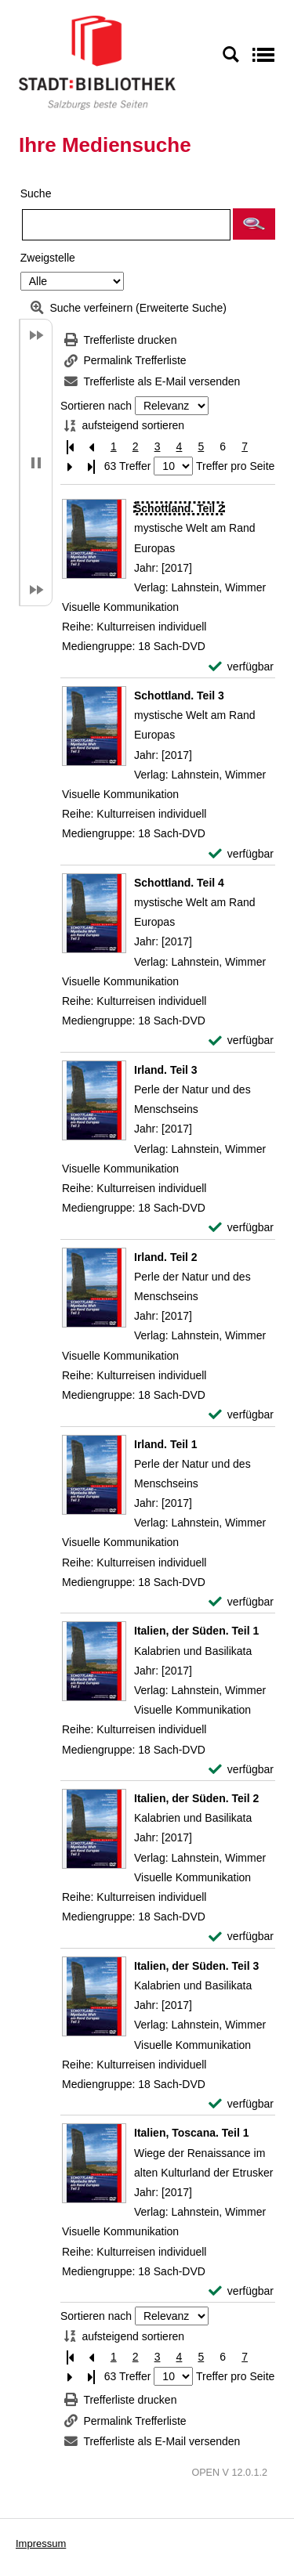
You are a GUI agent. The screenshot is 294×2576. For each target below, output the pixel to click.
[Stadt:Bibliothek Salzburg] (97, 62)
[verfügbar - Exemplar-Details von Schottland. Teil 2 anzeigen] (241, 667)
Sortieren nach (96, 405)
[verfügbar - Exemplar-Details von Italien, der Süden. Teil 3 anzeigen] (241, 2104)
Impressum (41, 2543)
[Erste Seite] (69, 447)
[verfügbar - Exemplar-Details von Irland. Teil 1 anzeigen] (241, 1602)
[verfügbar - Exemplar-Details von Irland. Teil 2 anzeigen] (241, 1415)
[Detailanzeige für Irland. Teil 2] (166, 1257)
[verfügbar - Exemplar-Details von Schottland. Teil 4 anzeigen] (241, 1040)
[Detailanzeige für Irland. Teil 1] (166, 1444)
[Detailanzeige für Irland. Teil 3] (166, 1070)
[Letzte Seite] (91, 466)
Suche (36, 193)
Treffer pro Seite (235, 466)
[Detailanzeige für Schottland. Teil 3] (179, 695)
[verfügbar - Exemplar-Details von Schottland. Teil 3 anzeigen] (241, 854)
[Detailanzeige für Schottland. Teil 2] (179, 508)
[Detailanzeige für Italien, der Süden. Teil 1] (196, 1630)
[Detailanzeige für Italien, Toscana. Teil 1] (191, 2132)
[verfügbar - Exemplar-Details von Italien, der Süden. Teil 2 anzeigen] (241, 1936)
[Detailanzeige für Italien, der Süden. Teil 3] (196, 1966)
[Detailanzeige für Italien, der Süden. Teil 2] (196, 1798)
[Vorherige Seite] (91, 447)
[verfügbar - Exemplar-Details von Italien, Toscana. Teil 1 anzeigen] (241, 2291)
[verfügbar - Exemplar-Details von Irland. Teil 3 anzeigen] (241, 1227)
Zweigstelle (47, 257)
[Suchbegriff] (126, 224)
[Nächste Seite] (69, 466)
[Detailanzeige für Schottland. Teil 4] (179, 882)
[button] (254, 224)
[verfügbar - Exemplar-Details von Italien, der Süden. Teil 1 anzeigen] (241, 1769)
